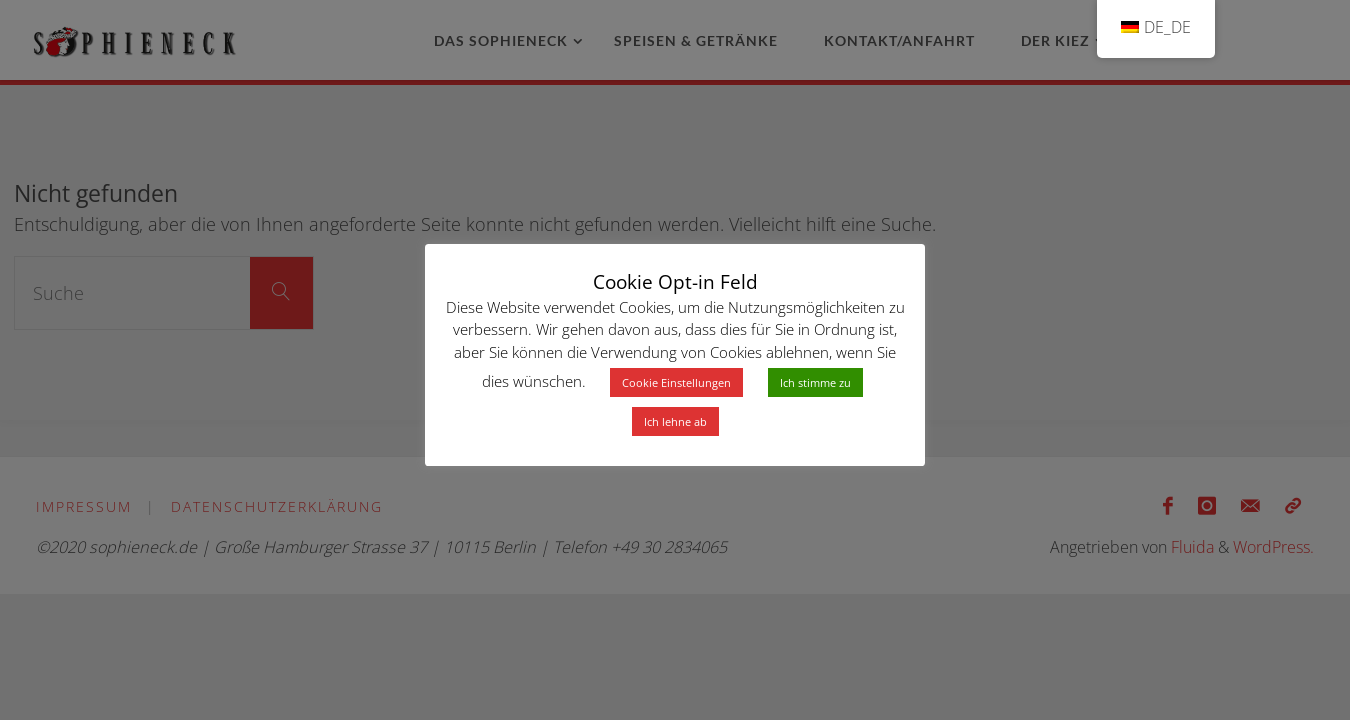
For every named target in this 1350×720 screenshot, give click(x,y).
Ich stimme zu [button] (815, 382)
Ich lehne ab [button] (675, 421)
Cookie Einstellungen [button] (676, 382)
